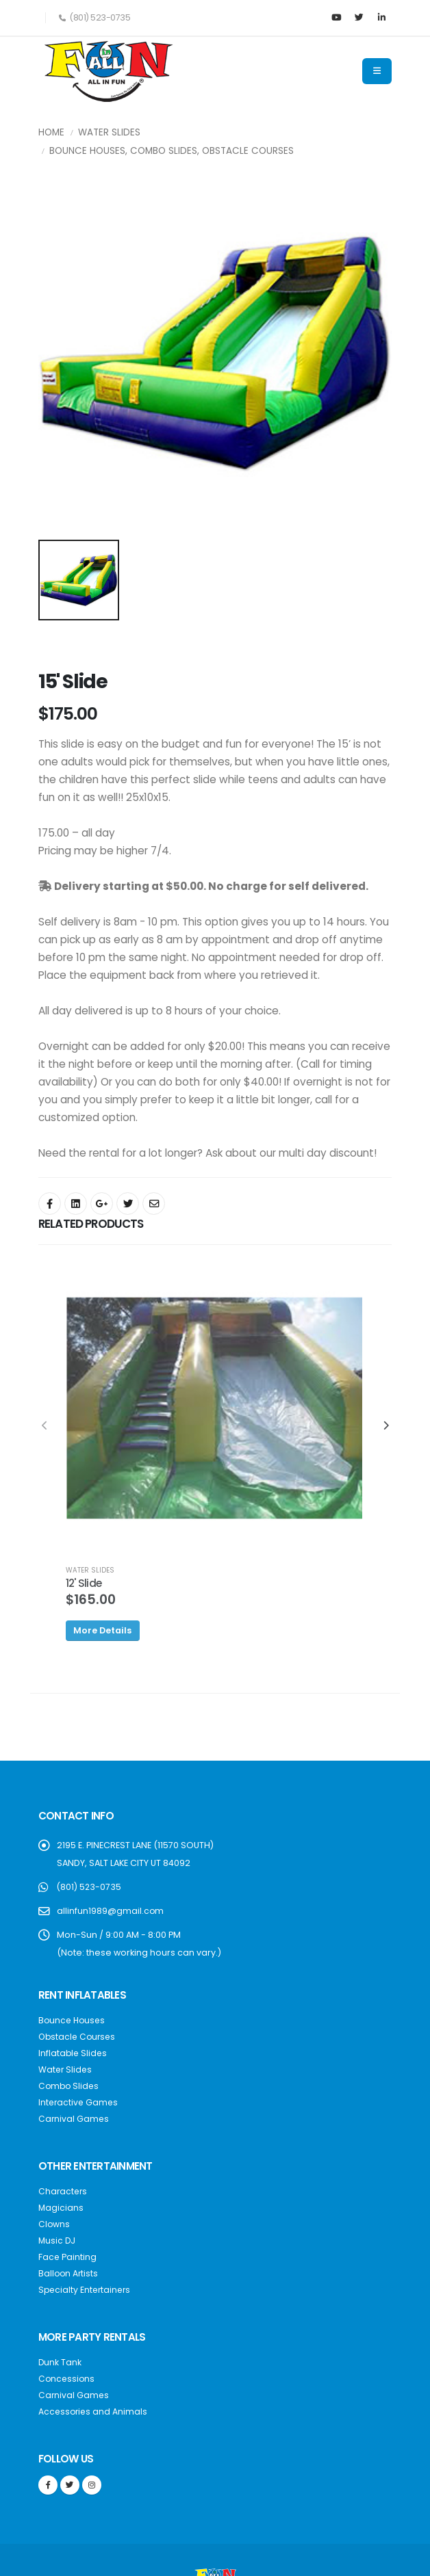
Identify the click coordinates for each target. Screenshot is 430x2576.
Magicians (61, 2207)
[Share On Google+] (101, 1203)
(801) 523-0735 (90, 1887)
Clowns (54, 2224)
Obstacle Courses (78, 2036)
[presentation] (45, 1426)
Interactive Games (79, 2102)
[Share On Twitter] (127, 1203)
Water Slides (109, 132)
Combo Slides (69, 2086)
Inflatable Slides (73, 2053)
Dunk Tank (60, 2362)
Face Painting (67, 2257)
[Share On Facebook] (49, 1203)
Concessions (67, 2378)
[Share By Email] (153, 1203)
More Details (102, 1630)
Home (51, 132)
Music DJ (57, 2240)
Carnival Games (74, 2119)
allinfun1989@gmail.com (110, 1911)
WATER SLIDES (90, 1570)
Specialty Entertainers (86, 2290)
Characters (63, 2191)
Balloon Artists (69, 2273)
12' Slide (83, 1583)
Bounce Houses (73, 2020)
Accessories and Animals (94, 2411)
